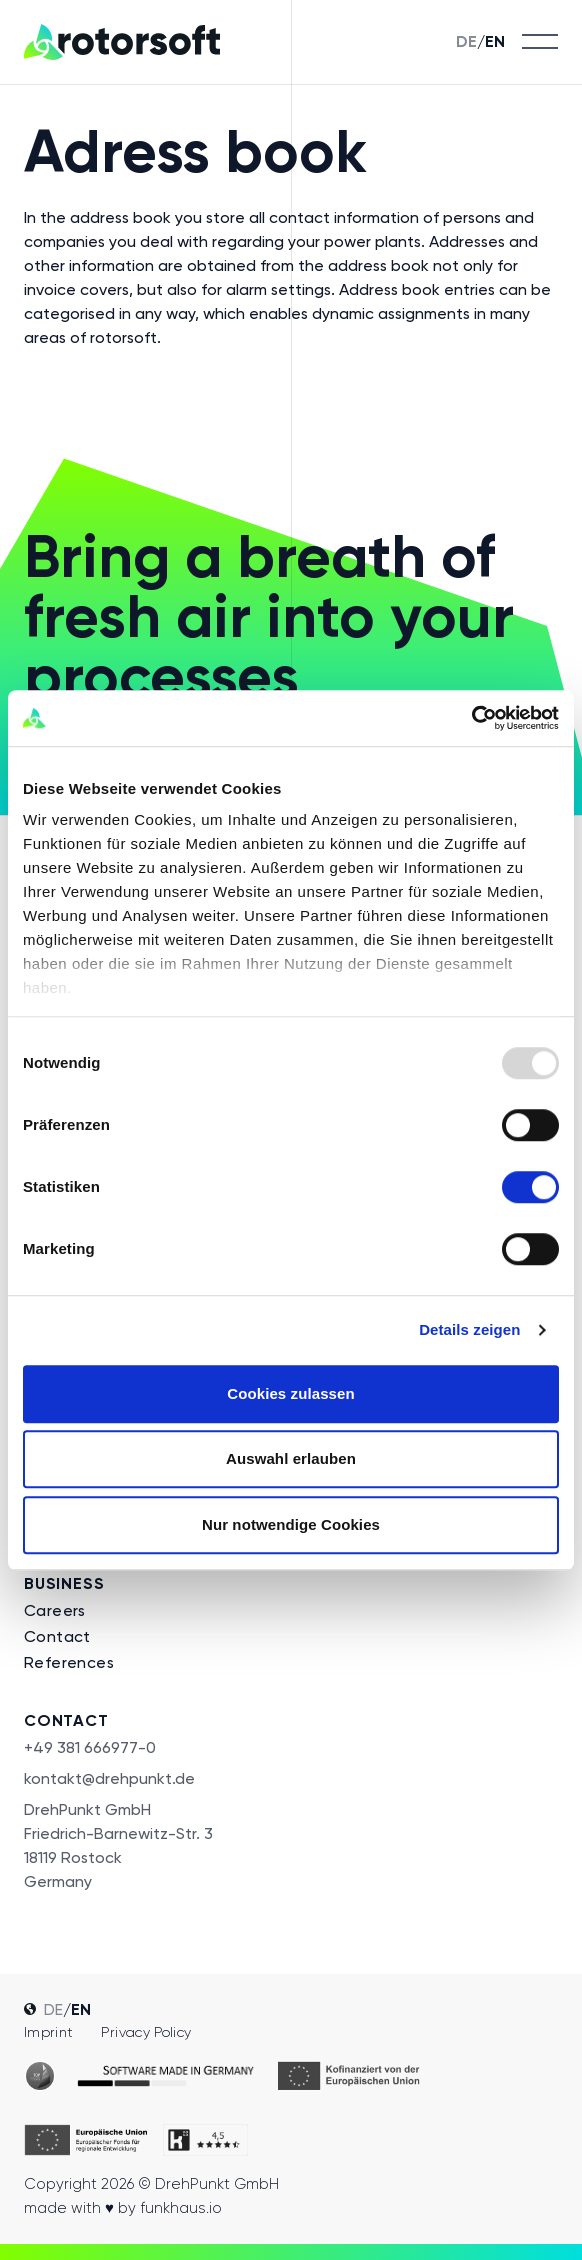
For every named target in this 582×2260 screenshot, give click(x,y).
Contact (57, 1636)
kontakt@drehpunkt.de (109, 1778)
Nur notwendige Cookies (291, 1524)
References (69, 1662)
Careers (55, 1610)
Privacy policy (146, 2032)
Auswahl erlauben (291, 1458)
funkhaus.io (181, 2208)
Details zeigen (469, 1329)
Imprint (48, 2032)
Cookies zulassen (290, 1393)
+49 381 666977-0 (90, 1747)
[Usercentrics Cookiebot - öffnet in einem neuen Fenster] (471, 718)
